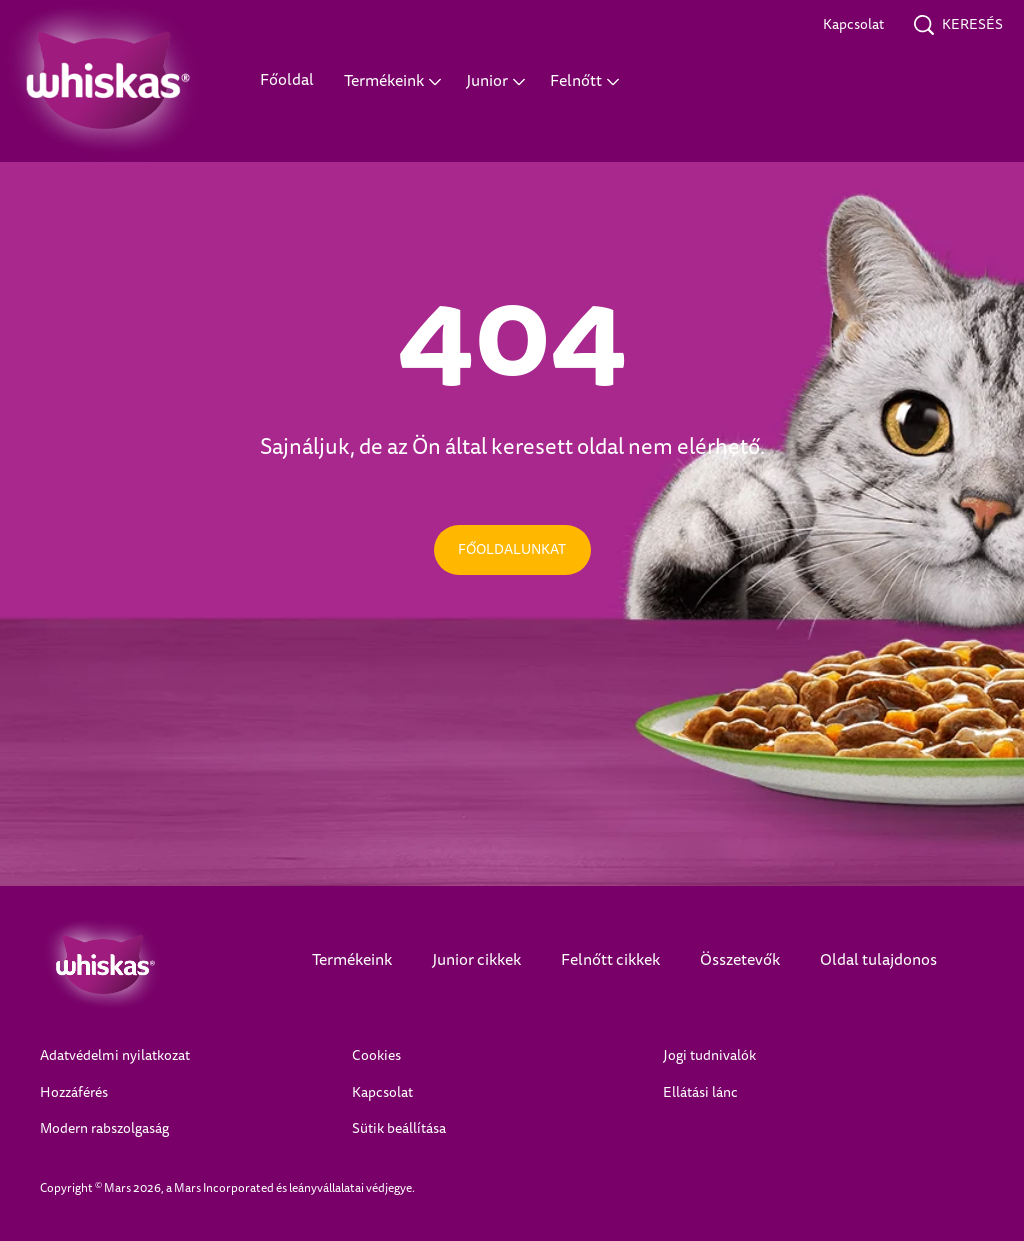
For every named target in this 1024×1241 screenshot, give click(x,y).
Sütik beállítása (399, 1128)
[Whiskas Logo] (146, 965)
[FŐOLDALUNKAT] (512, 550)
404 (512, 336)
